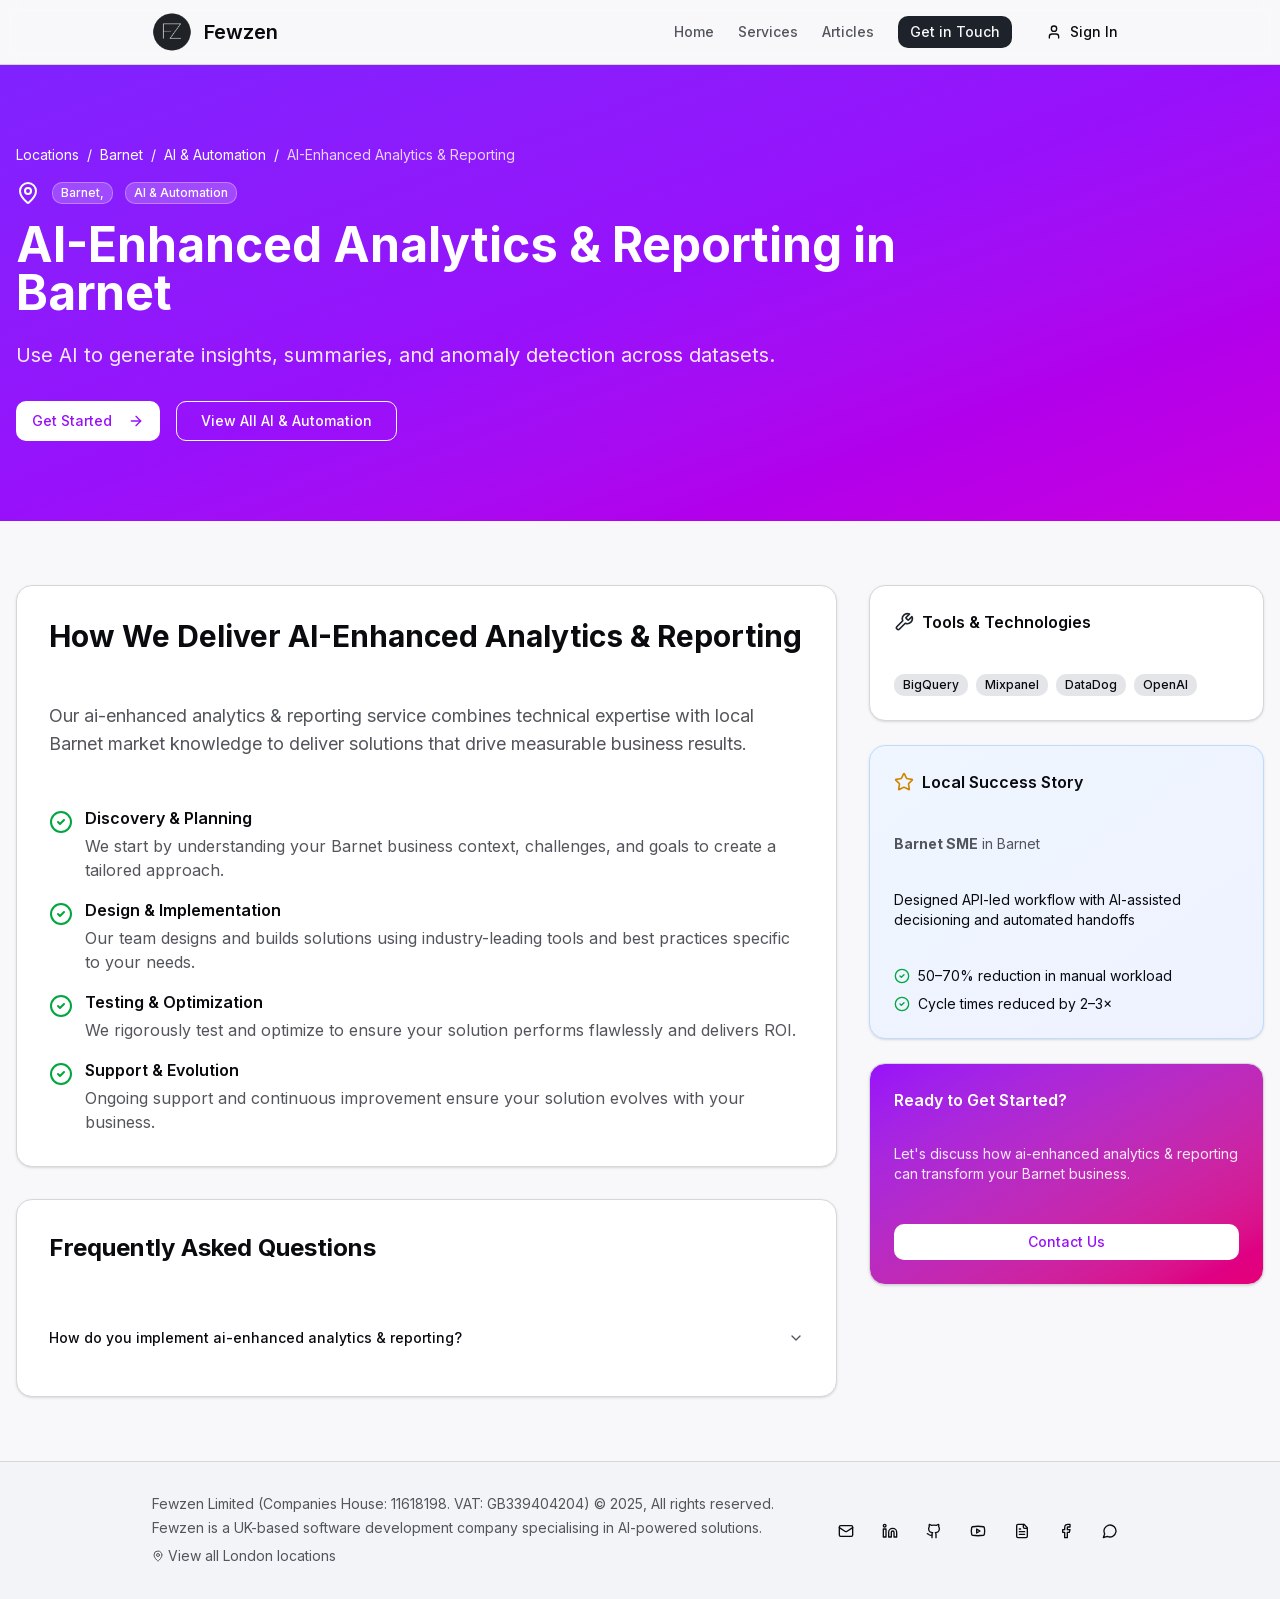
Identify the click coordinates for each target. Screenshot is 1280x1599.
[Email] (846, 1531)
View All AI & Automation (286, 420)
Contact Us (1066, 1241)
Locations (47, 154)
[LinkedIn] (890, 1531)
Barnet (121, 154)
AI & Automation (215, 154)
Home (694, 31)
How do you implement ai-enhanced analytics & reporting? (426, 1337)
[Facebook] (1066, 1531)
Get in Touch (955, 31)
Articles (848, 31)
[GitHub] (934, 1531)
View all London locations (244, 1555)
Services (768, 31)
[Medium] (1022, 1531)
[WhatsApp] (1110, 1531)
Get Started (88, 420)
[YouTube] (978, 1531)
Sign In (1082, 31)
